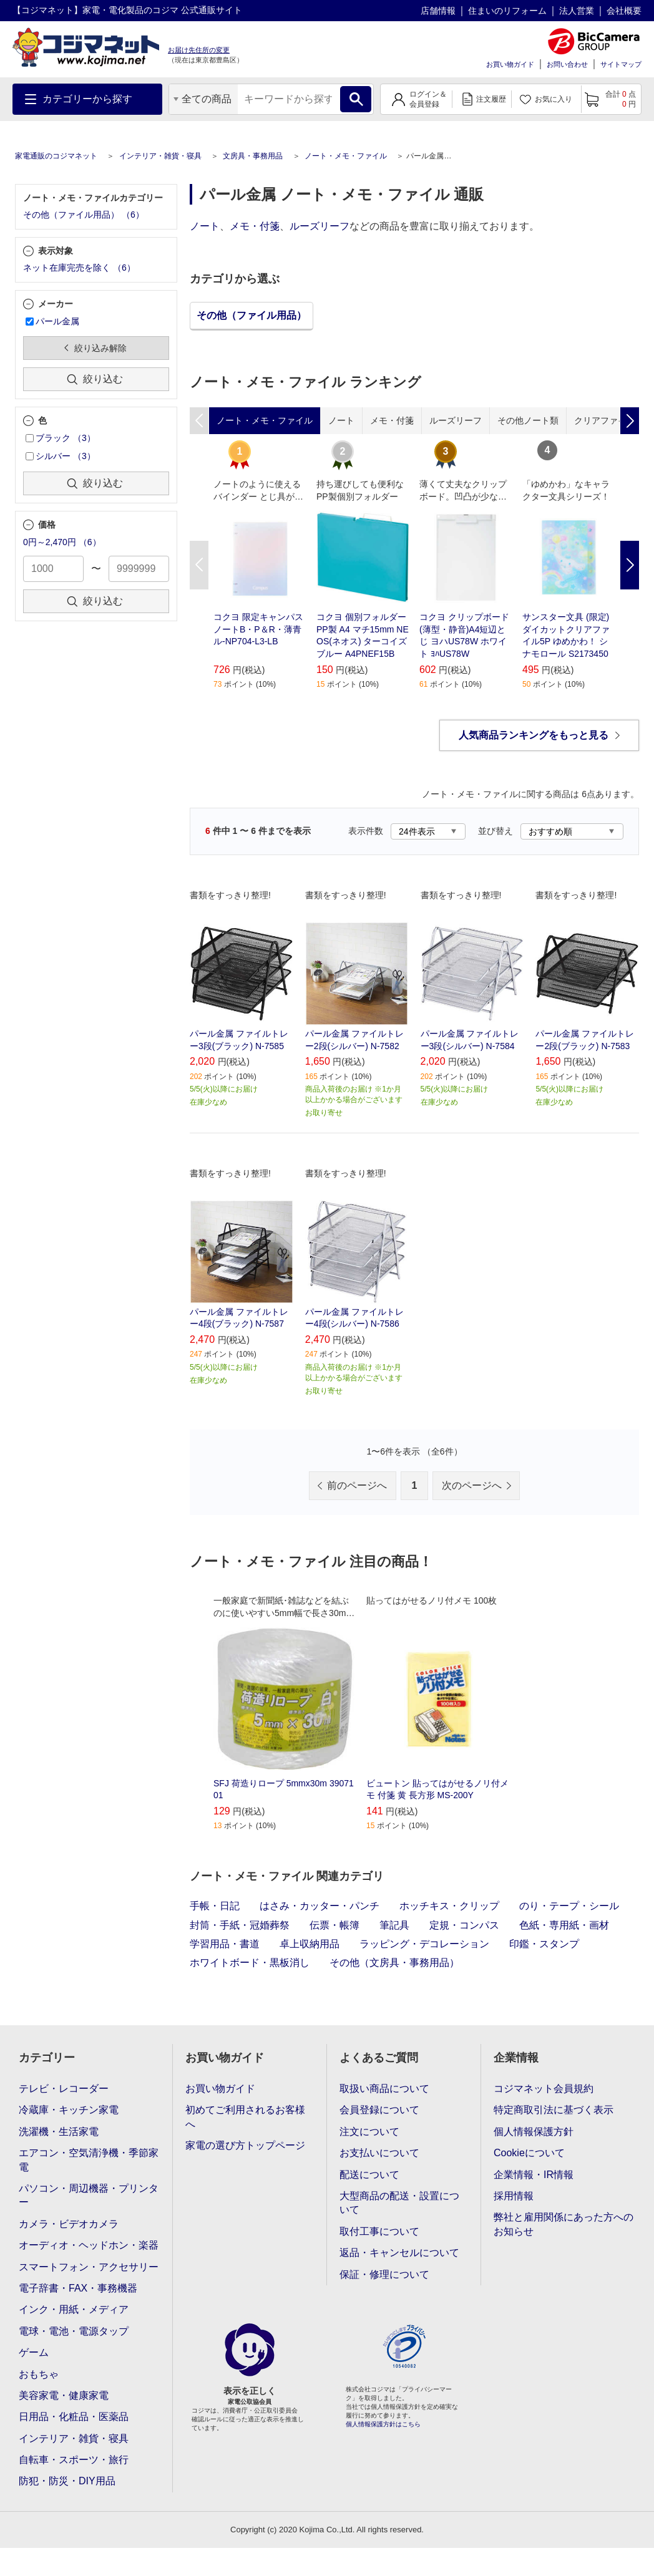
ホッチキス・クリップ (449, 1906)
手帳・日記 (215, 1906)
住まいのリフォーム (507, 11)
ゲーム (34, 2352)
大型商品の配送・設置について (399, 2203)
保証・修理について (384, 2274)
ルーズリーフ (319, 226)
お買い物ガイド (510, 64)
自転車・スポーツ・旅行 (74, 2459)
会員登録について (379, 2109)
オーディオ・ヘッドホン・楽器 (89, 2245)
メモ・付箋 (255, 226)
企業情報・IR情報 (533, 2174)
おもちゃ (39, 2374)
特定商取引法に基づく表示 (553, 2109)
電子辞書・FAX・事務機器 (78, 2288)
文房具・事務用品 (253, 156)
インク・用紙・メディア (74, 2309)
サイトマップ (621, 64)
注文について (369, 2131)
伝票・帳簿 (334, 1925)
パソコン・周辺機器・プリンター (89, 2195)
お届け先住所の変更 (199, 50)
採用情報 (514, 2196)
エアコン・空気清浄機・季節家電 (89, 2159)
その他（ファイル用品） (251, 315)
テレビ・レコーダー (64, 2088)
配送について (369, 2174)
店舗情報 (438, 11)
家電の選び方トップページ (245, 2145)
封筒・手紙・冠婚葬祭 (240, 1925)
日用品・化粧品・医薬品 (74, 2416)
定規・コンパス (464, 1925)
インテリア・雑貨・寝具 (160, 156)
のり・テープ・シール (569, 1906)
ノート (205, 226)
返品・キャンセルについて (399, 2252)
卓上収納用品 (309, 1944)
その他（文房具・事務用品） (394, 1962)
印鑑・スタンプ (544, 1944)
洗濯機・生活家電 (59, 2131)
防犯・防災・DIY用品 (67, 2481)
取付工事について (379, 2231)
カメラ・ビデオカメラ (69, 2224)
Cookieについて (529, 2152)
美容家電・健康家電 (64, 2395)
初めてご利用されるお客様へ (245, 2116)
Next (629, 565)
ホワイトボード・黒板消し (250, 1962)
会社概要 (624, 11)
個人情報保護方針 (533, 2131)
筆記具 (394, 1925)
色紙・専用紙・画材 (564, 1925)
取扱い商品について (384, 2088)
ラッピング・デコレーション (424, 1944)
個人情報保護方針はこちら (383, 2424)
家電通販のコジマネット (56, 156)
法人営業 (576, 11)
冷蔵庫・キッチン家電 (69, 2109)
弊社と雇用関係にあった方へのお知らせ (563, 2224)
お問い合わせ (567, 64)
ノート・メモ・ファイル (346, 156)
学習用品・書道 (225, 1944)
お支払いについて (379, 2152)
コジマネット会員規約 (543, 2088)
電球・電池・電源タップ (74, 2331)
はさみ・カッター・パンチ (319, 1906)
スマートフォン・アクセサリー (89, 2267)
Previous (199, 565)
